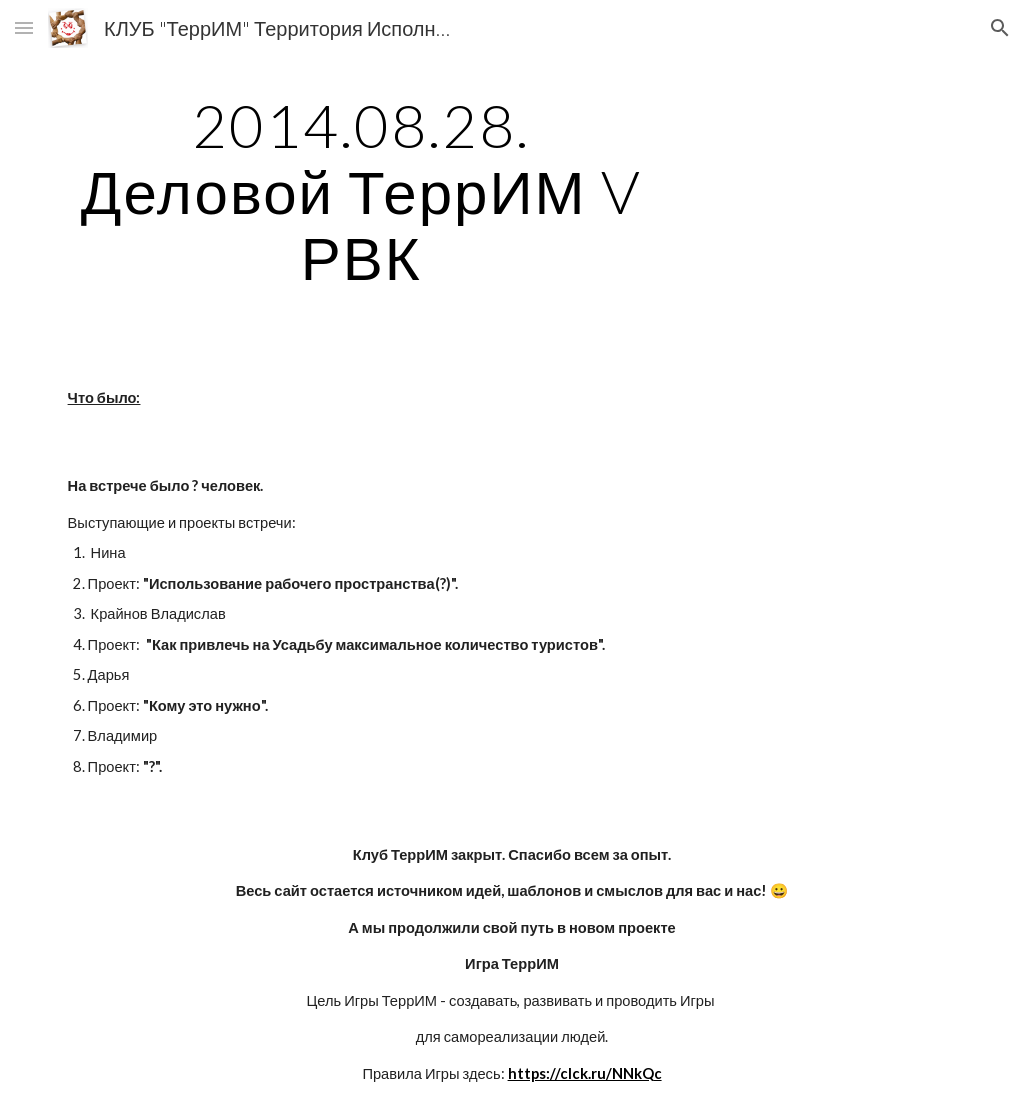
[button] (24, 27)
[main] (361, 191)
